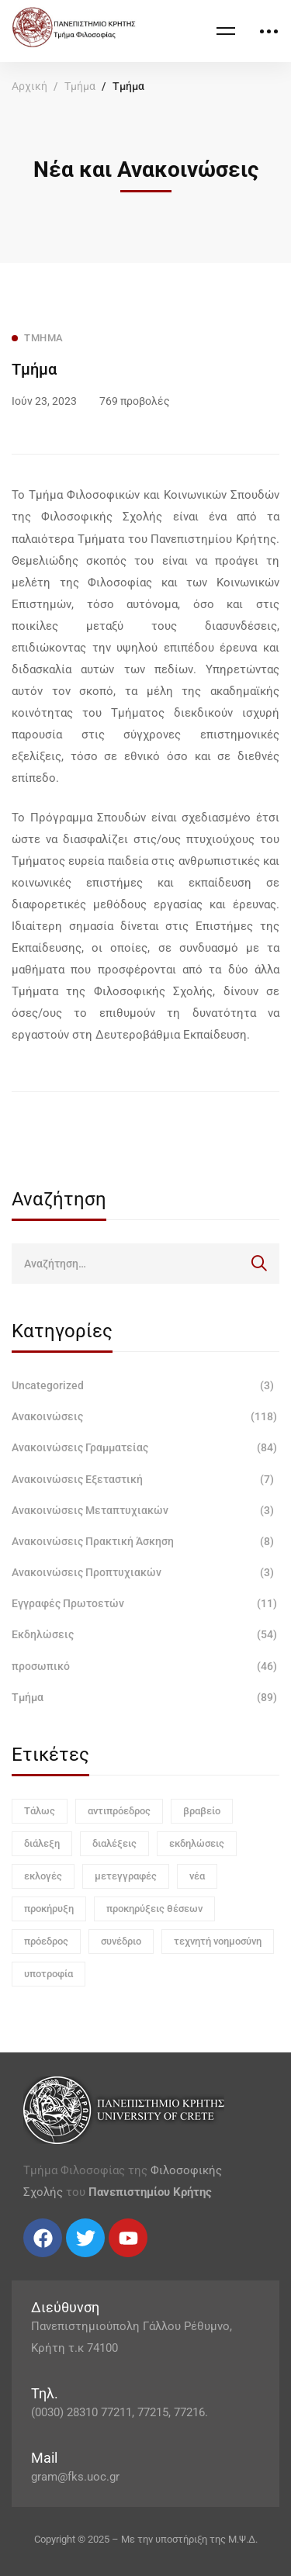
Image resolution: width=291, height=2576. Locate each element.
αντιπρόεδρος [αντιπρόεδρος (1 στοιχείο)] (119, 1811)
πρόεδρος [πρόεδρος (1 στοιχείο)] (46, 1941)
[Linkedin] (70, 2263)
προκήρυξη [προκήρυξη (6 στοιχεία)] (49, 1908)
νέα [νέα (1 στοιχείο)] (197, 1876)
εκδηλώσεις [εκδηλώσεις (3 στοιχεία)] (196, 1843)
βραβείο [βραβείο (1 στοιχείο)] (201, 1811)
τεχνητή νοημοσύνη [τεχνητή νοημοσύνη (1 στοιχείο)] (218, 1941)
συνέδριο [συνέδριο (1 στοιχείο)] (121, 1941)
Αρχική (29, 86)
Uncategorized (145, 1385)
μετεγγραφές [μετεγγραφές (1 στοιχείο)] (126, 1876)
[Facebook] (23, 2263)
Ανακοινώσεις (145, 1416)
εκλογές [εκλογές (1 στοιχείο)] (43, 1876)
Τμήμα (79, 86)
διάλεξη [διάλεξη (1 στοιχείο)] (42, 1843)
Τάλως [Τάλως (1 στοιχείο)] (39, 1811)
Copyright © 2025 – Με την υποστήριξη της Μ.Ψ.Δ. (146, 2539)
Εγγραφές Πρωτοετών (145, 1603)
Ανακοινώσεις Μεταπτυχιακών (145, 1510)
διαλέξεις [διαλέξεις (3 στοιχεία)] (114, 1843)
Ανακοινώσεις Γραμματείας (145, 1447)
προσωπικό (145, 1666)
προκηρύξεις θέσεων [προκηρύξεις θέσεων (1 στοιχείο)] (154, 1908)
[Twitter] (39, 2263)
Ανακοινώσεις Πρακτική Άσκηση (145, 1541)
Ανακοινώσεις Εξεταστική (145, 1479)
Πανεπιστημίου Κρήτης (150, 2192)
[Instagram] (54, 2263)
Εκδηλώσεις (145, 1634)
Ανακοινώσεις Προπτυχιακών (145, 1572)
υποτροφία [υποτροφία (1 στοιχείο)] (48, 1974)
